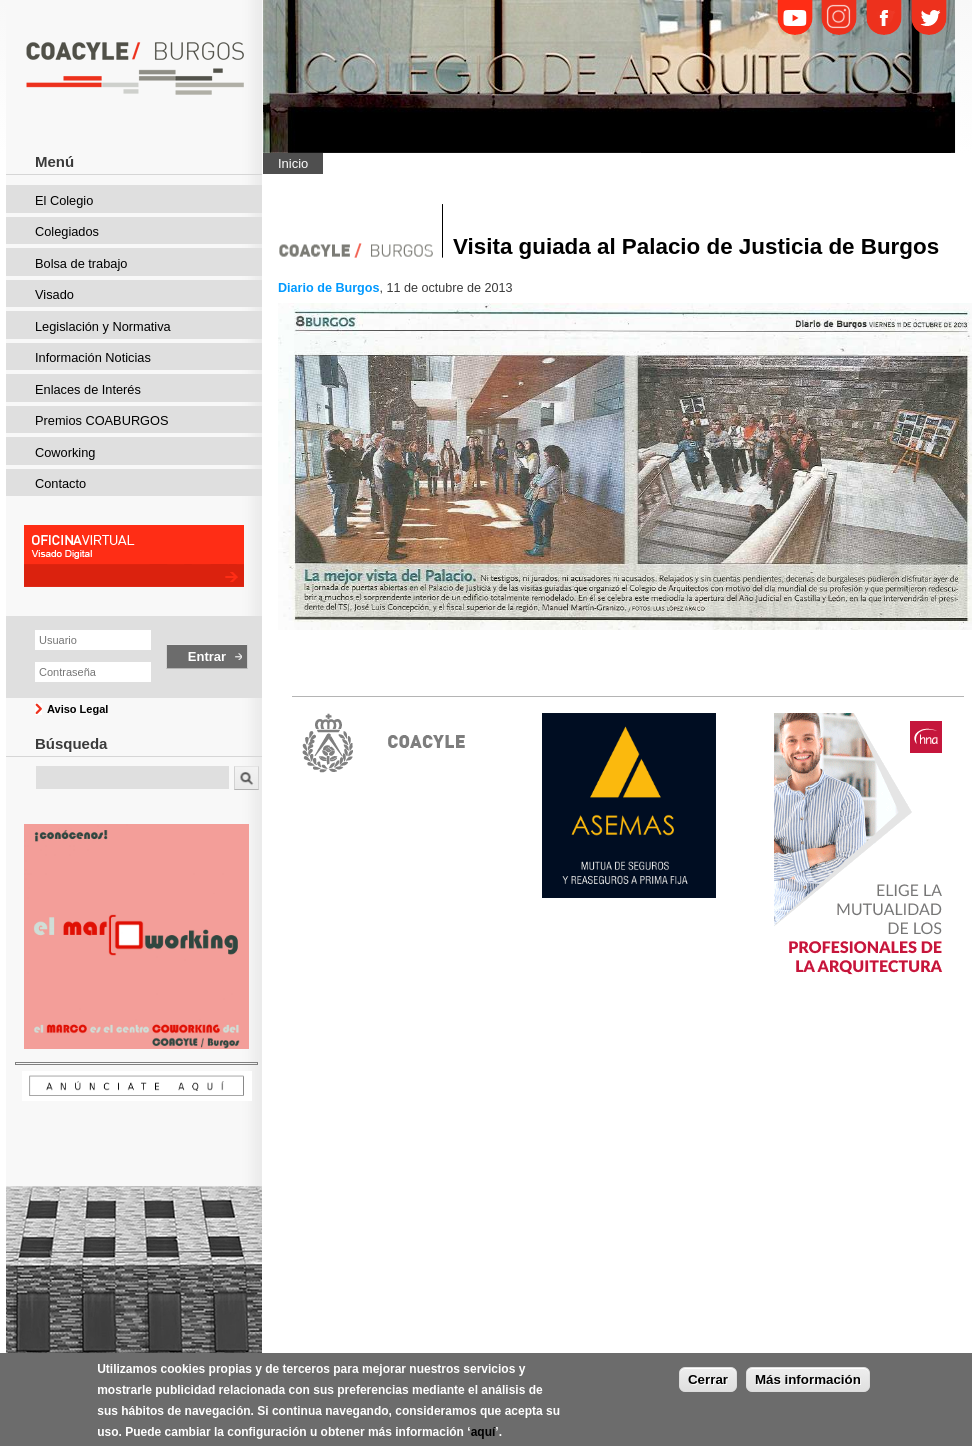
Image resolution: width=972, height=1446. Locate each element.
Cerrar (708, 1386)
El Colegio (64, 200)
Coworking (65, 452)
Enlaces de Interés (88, 389)
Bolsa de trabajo (81, 263)
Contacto (60, 483)
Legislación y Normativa (103, 326)
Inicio (293, 163)
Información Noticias (93, 357)
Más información (808, 1386)
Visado (54, 294)
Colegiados (67, 231)
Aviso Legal (77, 709)
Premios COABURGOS (102, 420)
